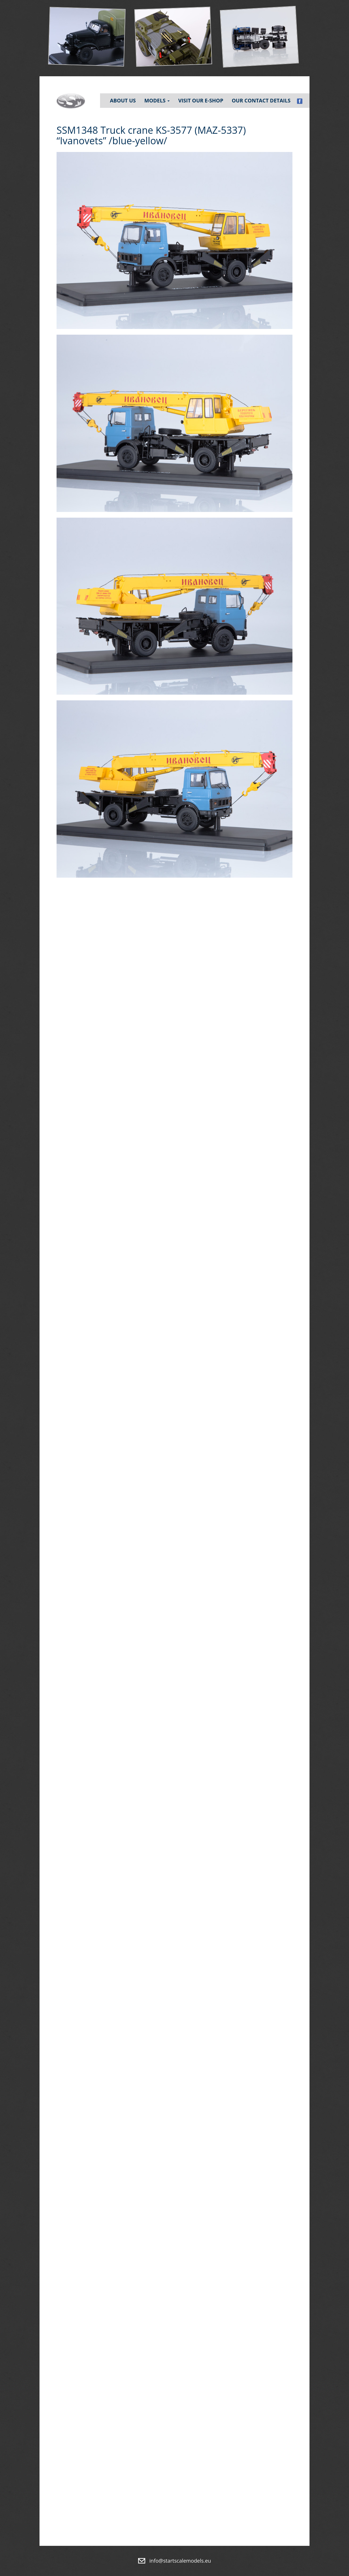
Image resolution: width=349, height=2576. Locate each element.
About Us (123, 100)
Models (157, 100)
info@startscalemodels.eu (180, 2560)
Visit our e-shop (200, 100)
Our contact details (261, 100)
